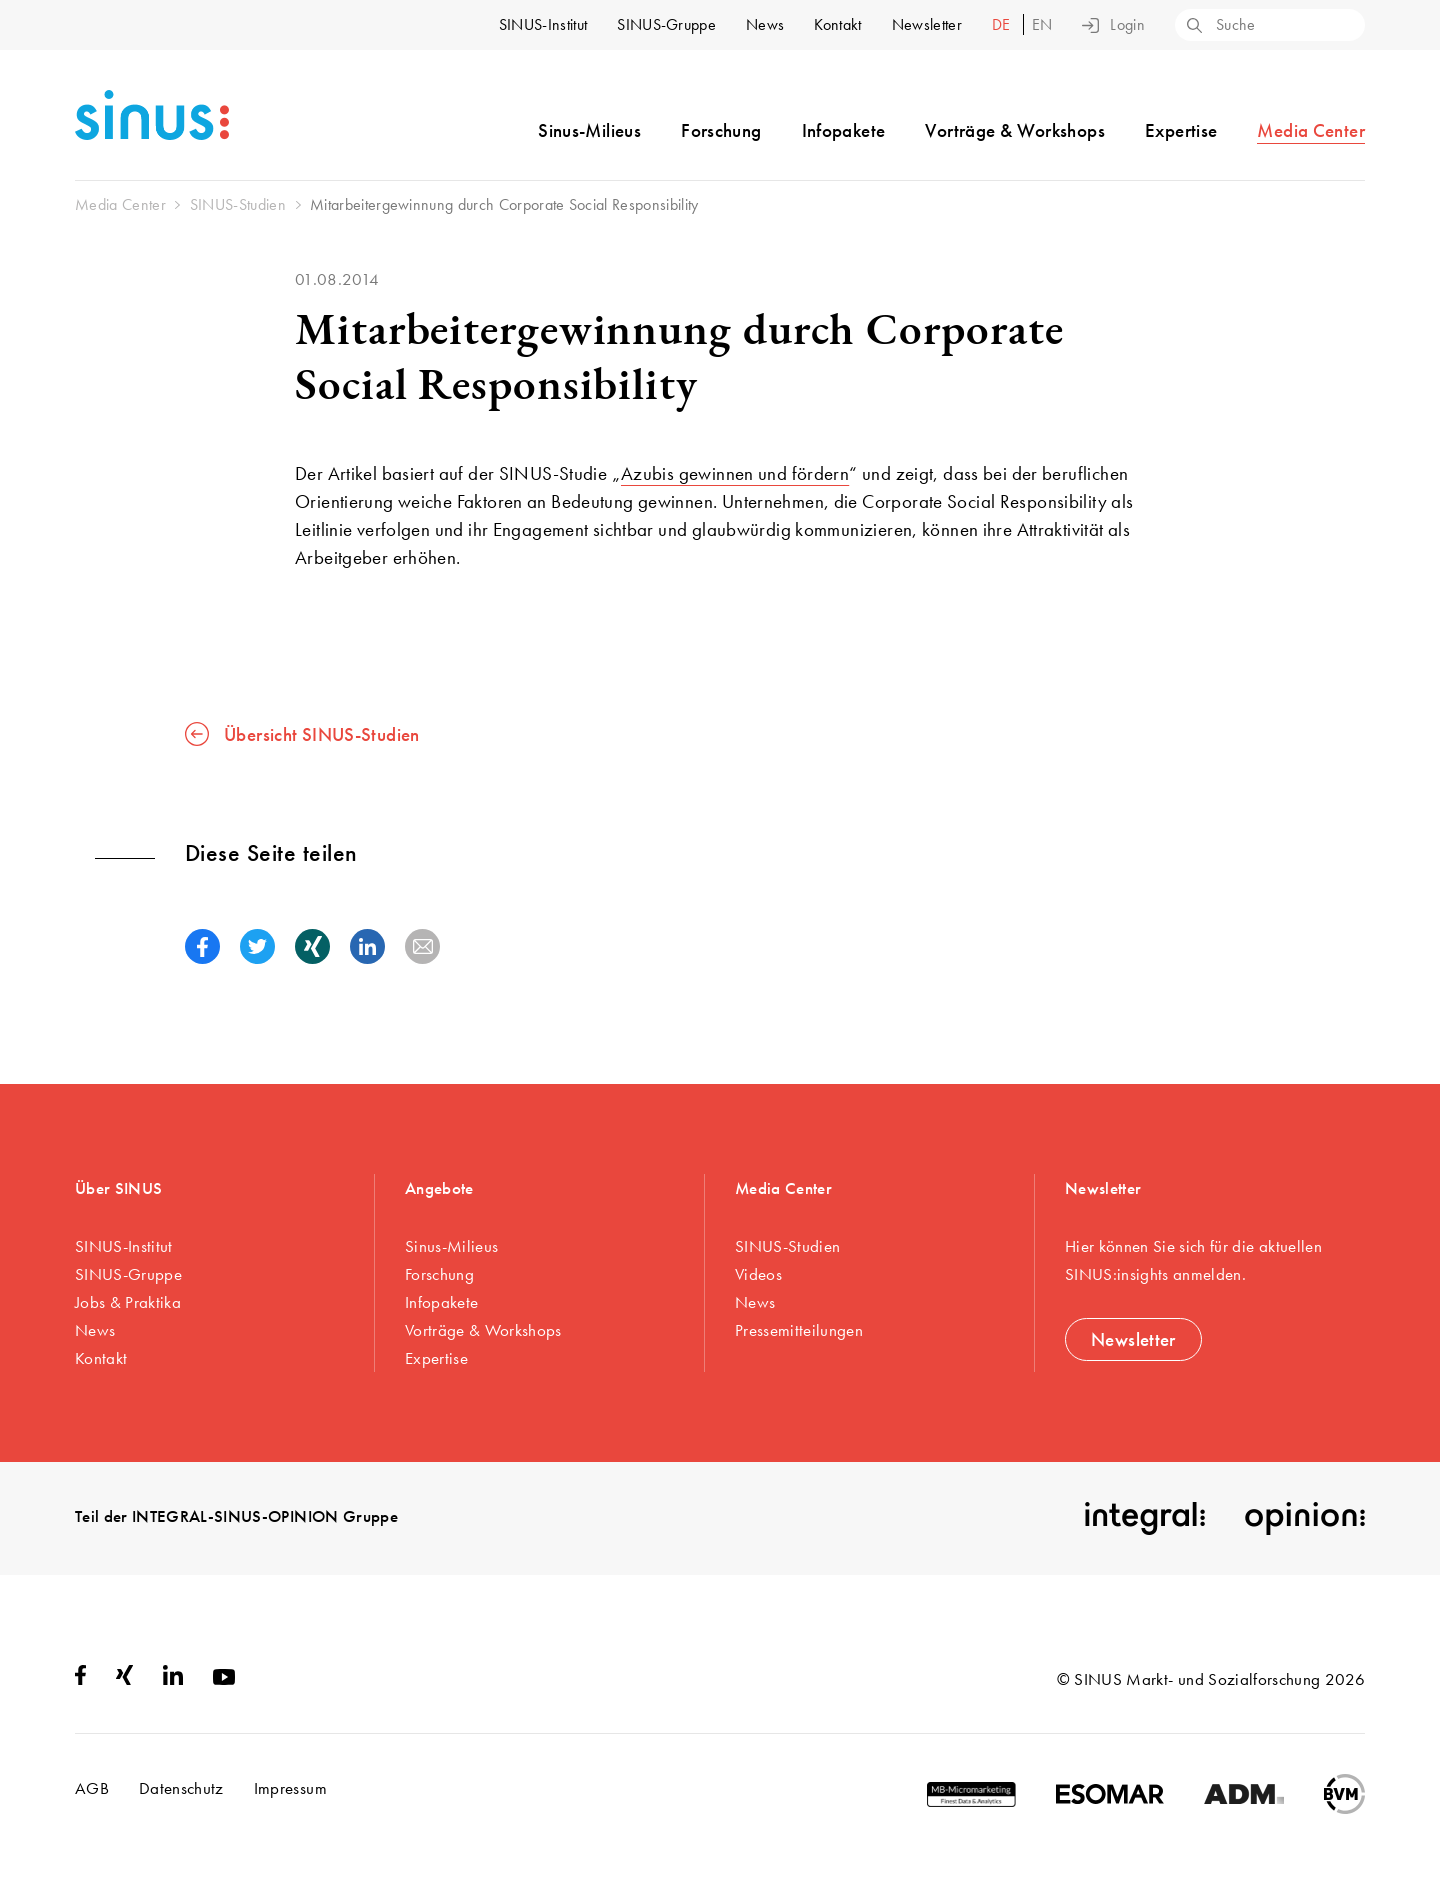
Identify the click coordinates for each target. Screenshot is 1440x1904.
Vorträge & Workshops (1015, 130)
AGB (92, 1788)
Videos (758, 1274)
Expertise (1181, 130)
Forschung (721, 130)
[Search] (1193, 27)
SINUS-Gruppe (666, 24)
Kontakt (837, 24)
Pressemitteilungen (799, 1330)
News (765, 24)
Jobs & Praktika (128, 1302)
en (1042, 24)
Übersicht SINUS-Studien (302, 734)
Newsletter (927, 24)
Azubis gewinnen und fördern (735, 473)
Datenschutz (181, 1788)
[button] (202, 946)
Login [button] (1113, 25)
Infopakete (844, 130)
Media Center (1311, 130)
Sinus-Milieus (589, 130)
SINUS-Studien (787, 1246)
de (1003, 24)
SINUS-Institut (543, 24)
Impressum (290, 1788)
